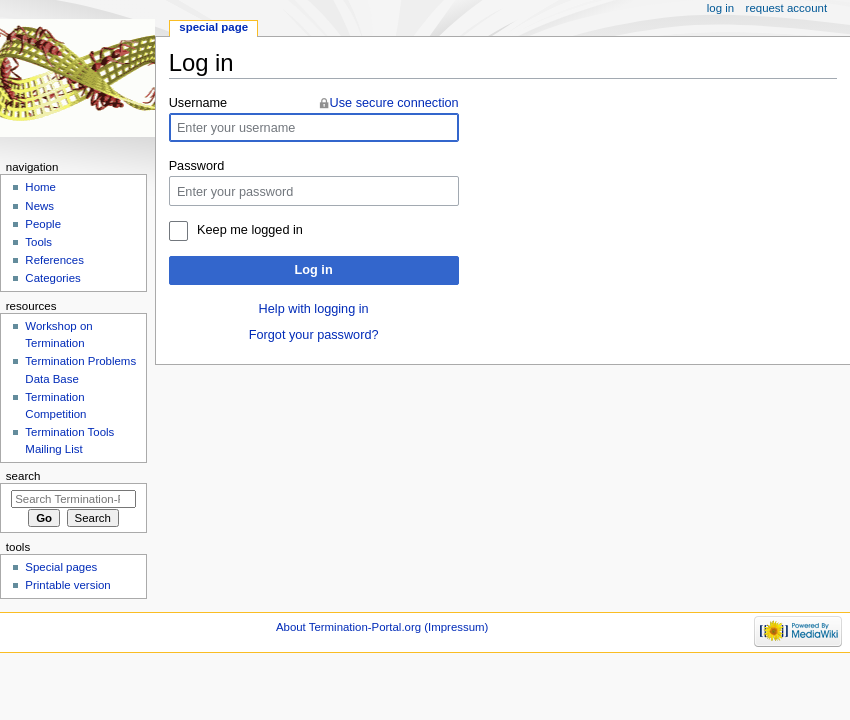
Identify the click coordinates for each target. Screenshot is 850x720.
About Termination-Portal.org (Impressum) (382, 627)
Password (197, 166)
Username (198, 103)
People (43, 224)
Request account (787, 8)
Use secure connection (394, 103)
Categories (52, 278)
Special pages (61, 567)
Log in (314, 270)
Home (40, 187)
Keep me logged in (250, 230)
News (39, 206)
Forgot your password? (314, 335)
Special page (213, 27)
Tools (38, 242)
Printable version (67, 585)
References (54, 260)
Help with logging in (314, 309)
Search (23, 476)
